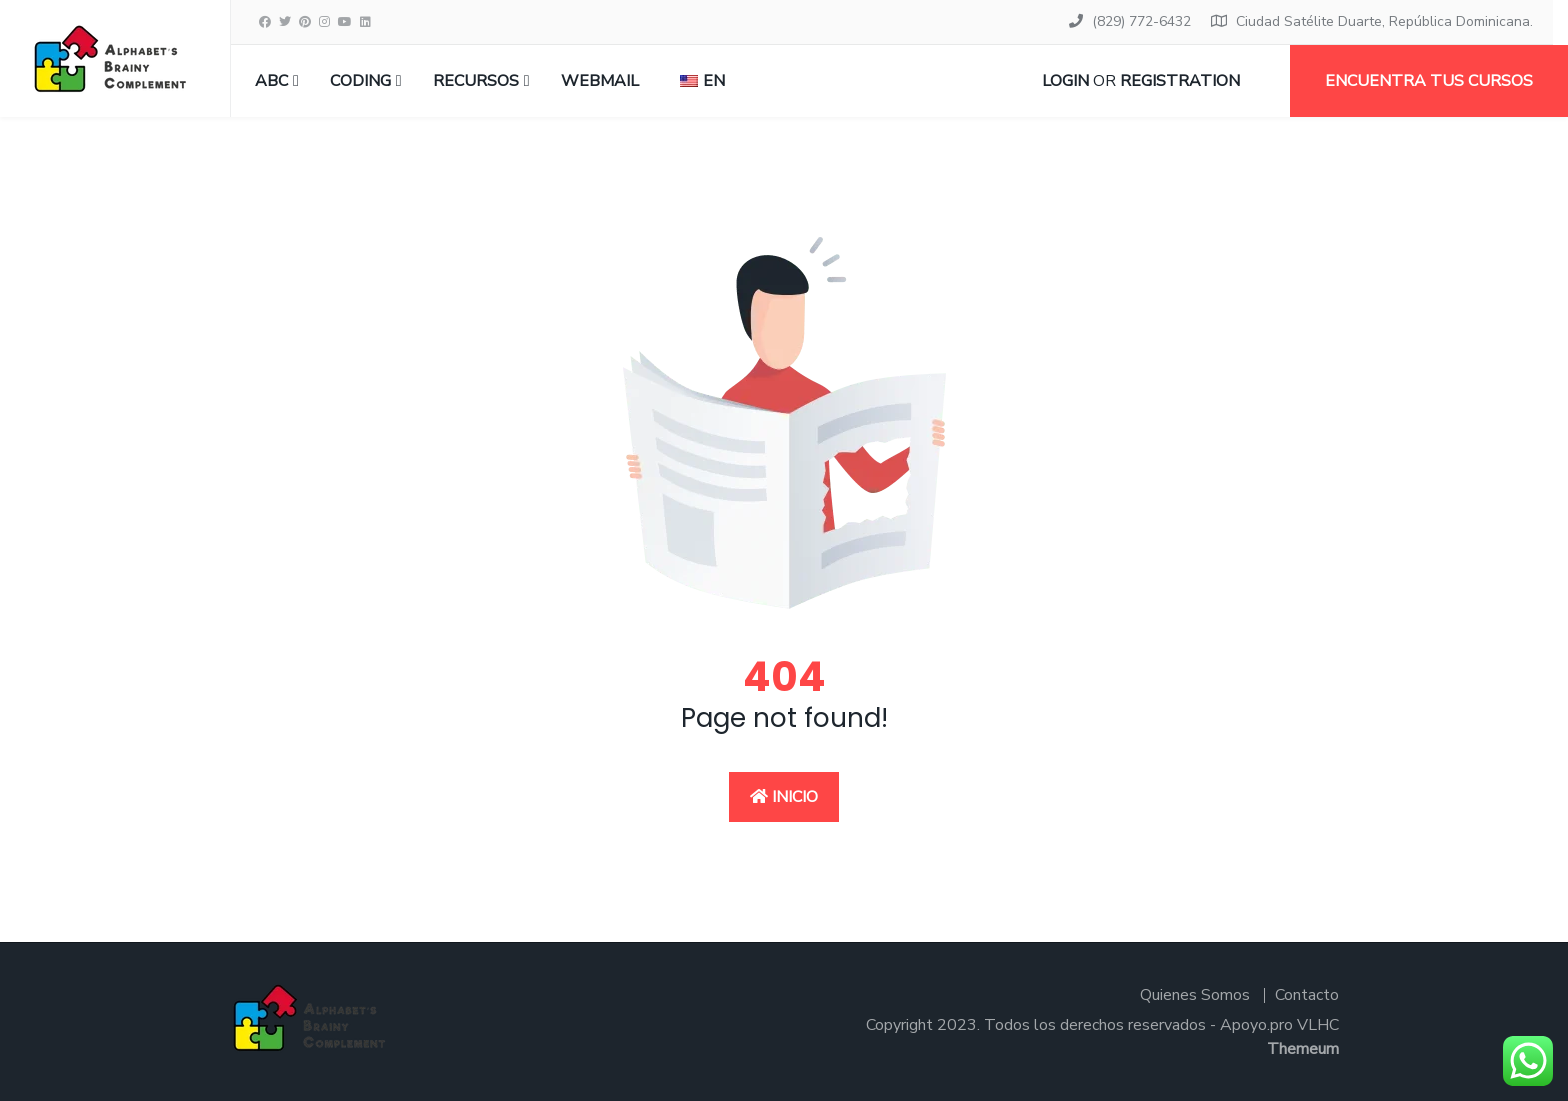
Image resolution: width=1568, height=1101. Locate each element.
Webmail (600, 81)
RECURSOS (476, 81)
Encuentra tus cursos (1429, 81)
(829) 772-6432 (1141, 21)
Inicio (784, 797)
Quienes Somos (1195, 995)
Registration (1180, 81)
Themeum (1303, 1049)
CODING (360, 81)
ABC (271, 81)
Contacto (1307, 995)
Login (1065, 81)
